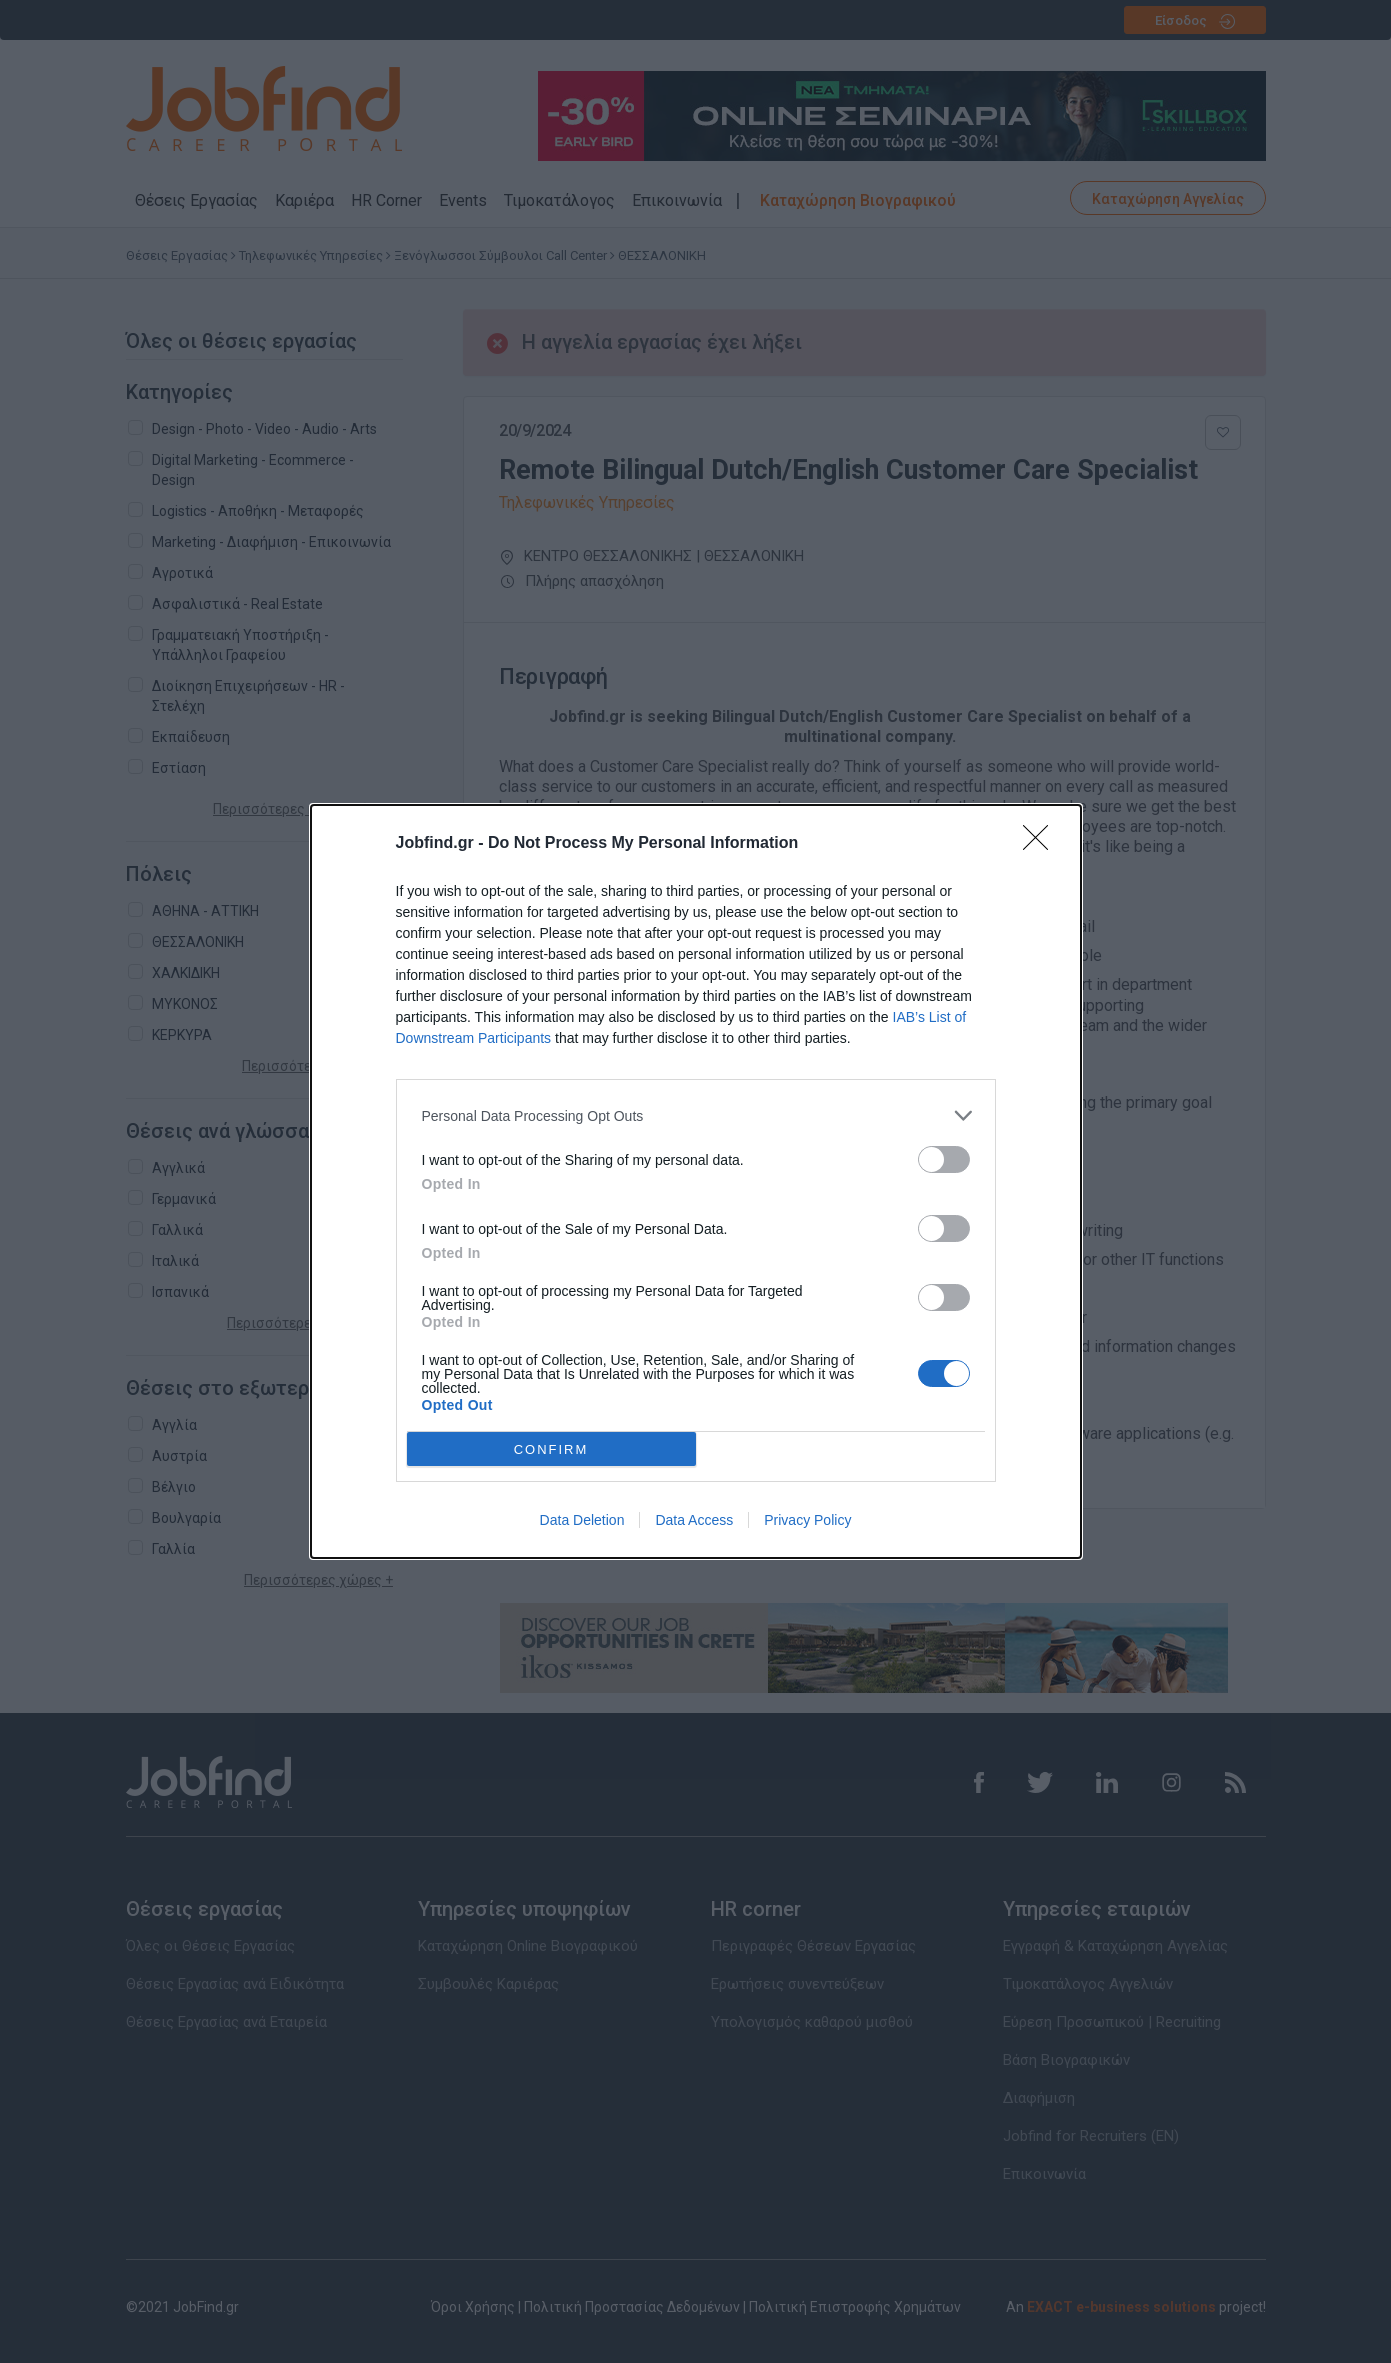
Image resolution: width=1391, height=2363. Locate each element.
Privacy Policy (807, 1520)
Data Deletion (582, 1520)
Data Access (694, 1520)
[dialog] (696, 1181)
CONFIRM (551, 1449)
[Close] (1042, 844)
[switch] (944, 1159)
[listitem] (696, 1115)
